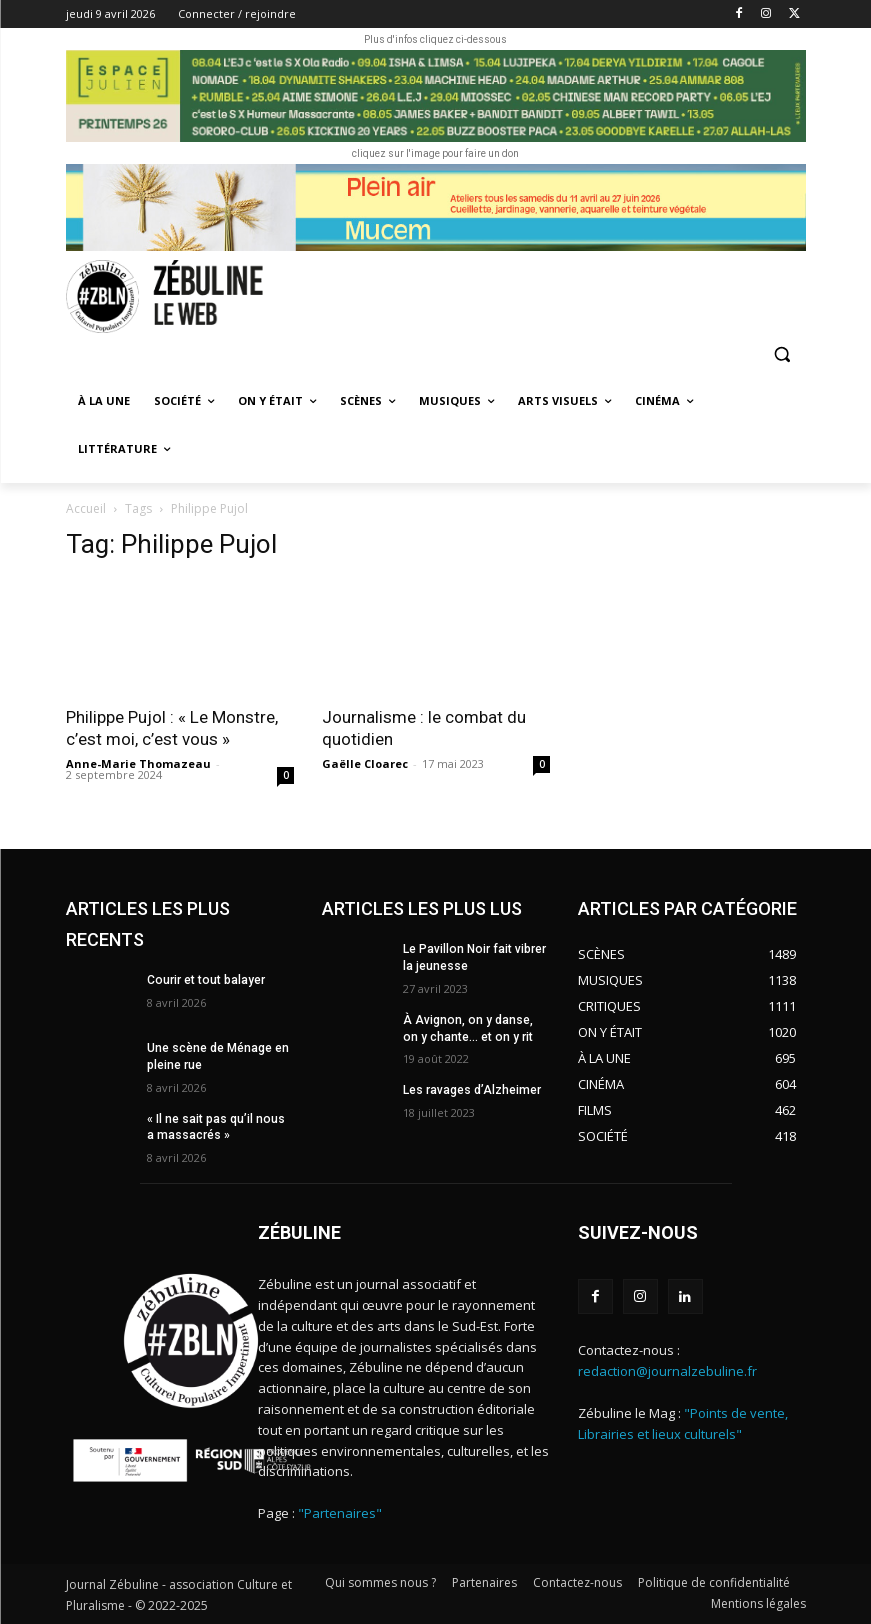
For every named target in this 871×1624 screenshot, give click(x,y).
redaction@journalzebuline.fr (667, 1371)
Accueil (86, 508)
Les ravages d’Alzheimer (472, 1090)
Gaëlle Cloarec (365, 763)
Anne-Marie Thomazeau (138, 763)
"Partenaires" (340, 1513)
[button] (782, 354)
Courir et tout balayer (205, 980)
